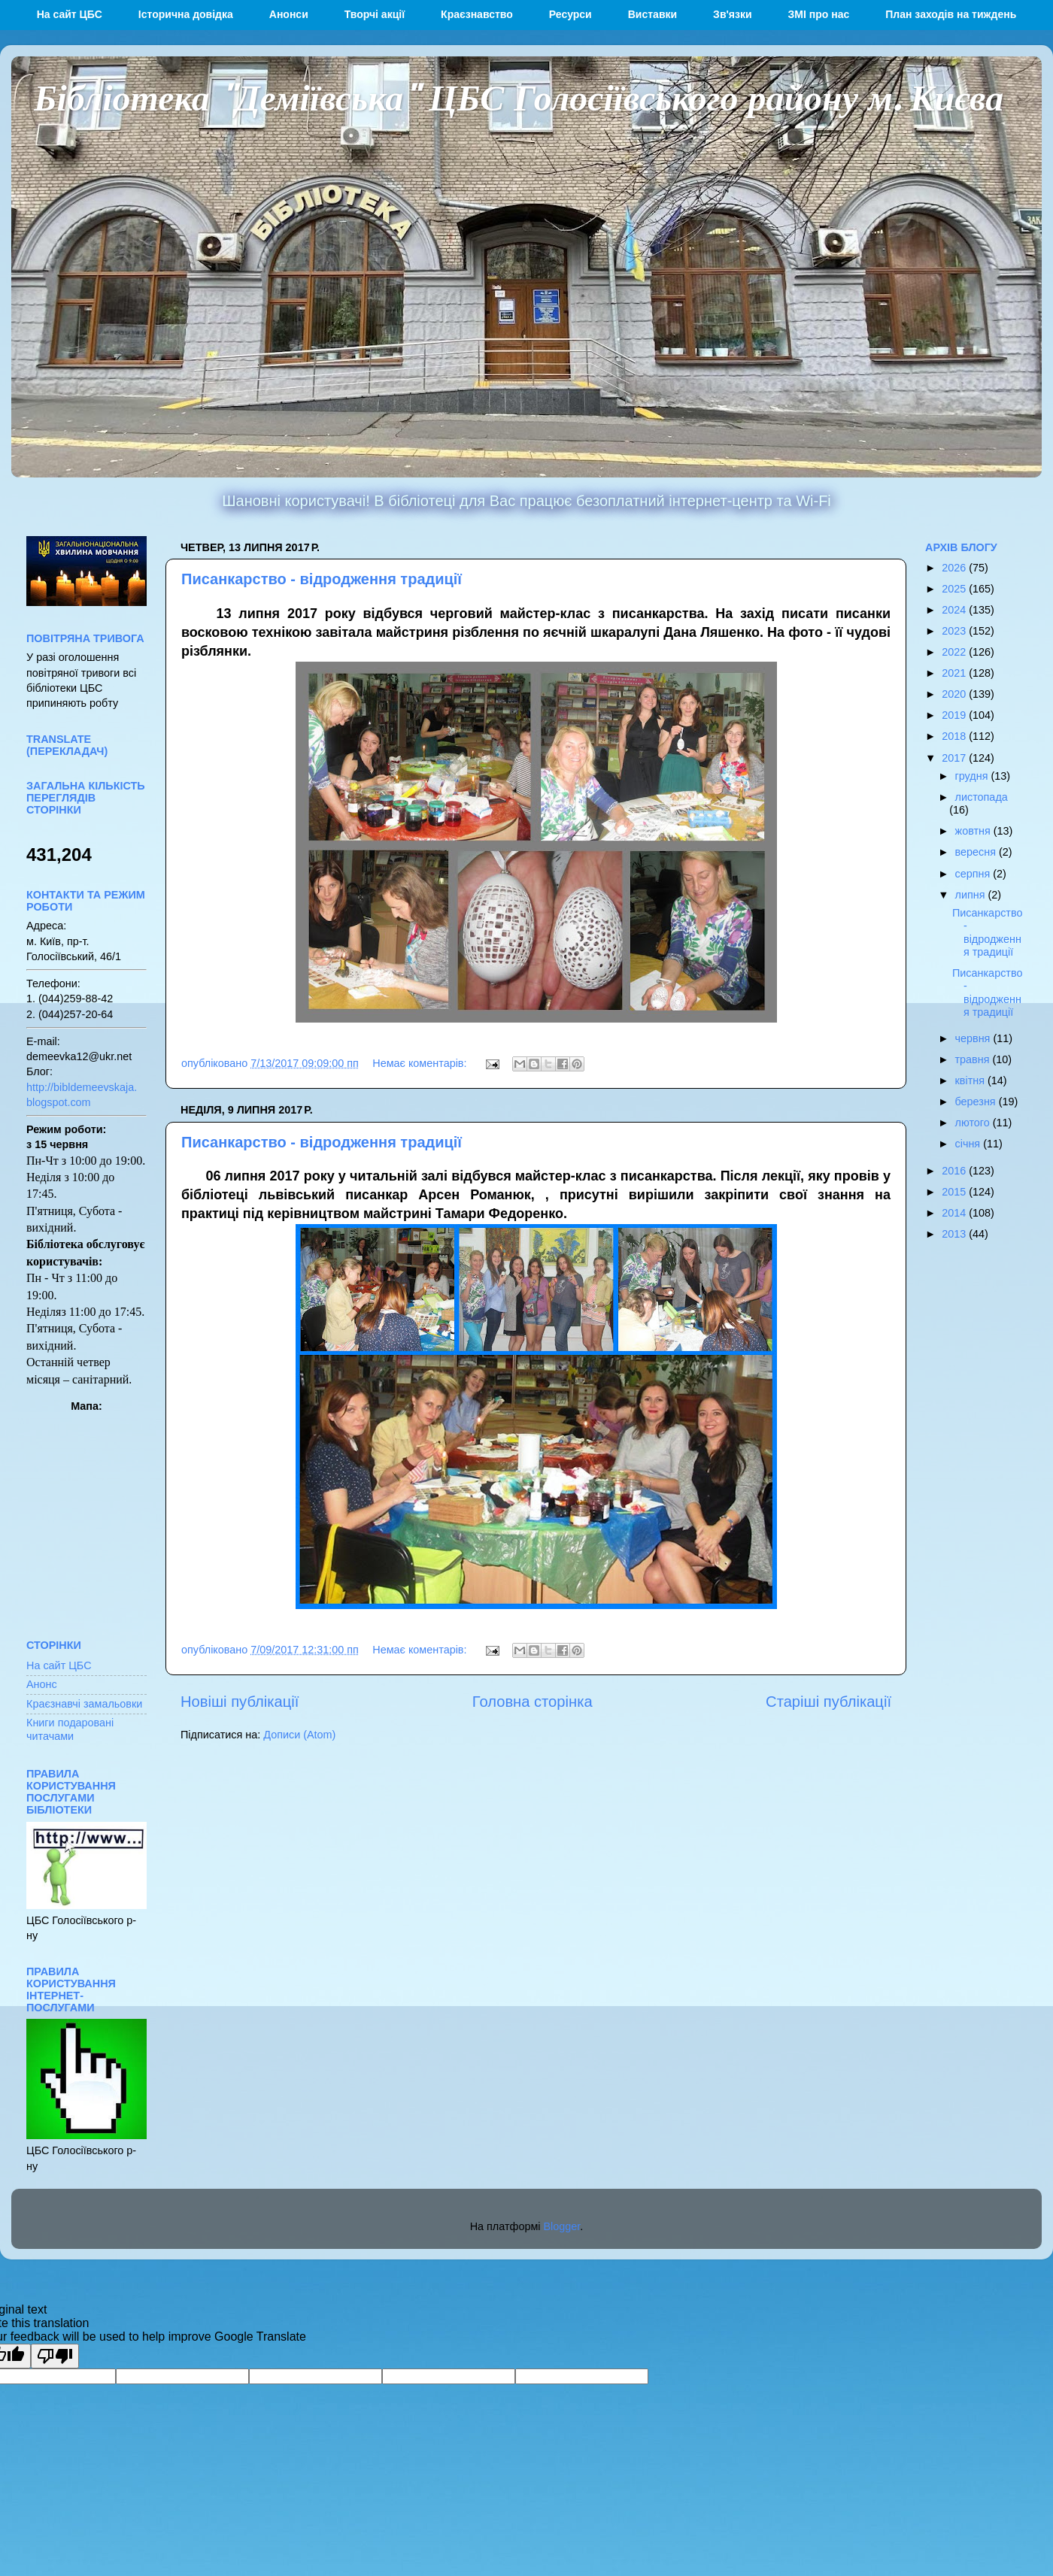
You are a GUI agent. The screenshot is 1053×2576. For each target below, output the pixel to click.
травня (974, 1059)
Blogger (562, 2226)
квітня (971, 1080)
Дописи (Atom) (299, 1735)
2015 (955, 1192)
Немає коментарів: (420, 1063)
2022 (955, 652)
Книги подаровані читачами (70, 1729)
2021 (955, 673)
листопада (981, 797)
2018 (955, 736)
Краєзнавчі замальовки (84, 1704)
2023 (955, 631)
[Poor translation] (55, 2356)
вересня (977, 852)
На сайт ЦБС (59, 1665)
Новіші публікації (240, 1701)
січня (969, 1144)
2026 (955, 568)
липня (971, 895)
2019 (955, 715)
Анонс (41, 1684)
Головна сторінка (532, 1701)
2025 (955, 589)
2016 (955, 1171)
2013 (955, 1234)
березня (977, 1102)
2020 (955, 694)
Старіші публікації (828, 1701)
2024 (955, 610)
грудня (973, 776)
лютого (974, 1123)
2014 (955, 1213)
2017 (955, 758)
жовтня (974, 831)
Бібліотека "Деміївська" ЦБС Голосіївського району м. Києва (518, 96)
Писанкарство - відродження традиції (321, 579)
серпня (974, 874)
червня (974, 1038)
